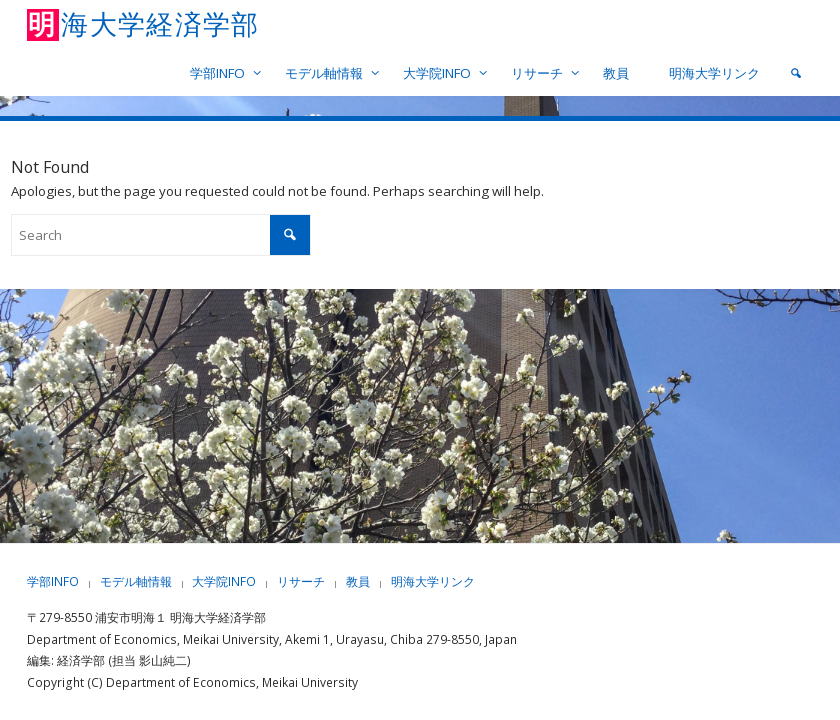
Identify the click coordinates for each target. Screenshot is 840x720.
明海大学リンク (433, 581)
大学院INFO (224, 581)
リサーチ (301, 581)
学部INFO (53, 581)
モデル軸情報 (136, 581)
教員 (358, 581)
